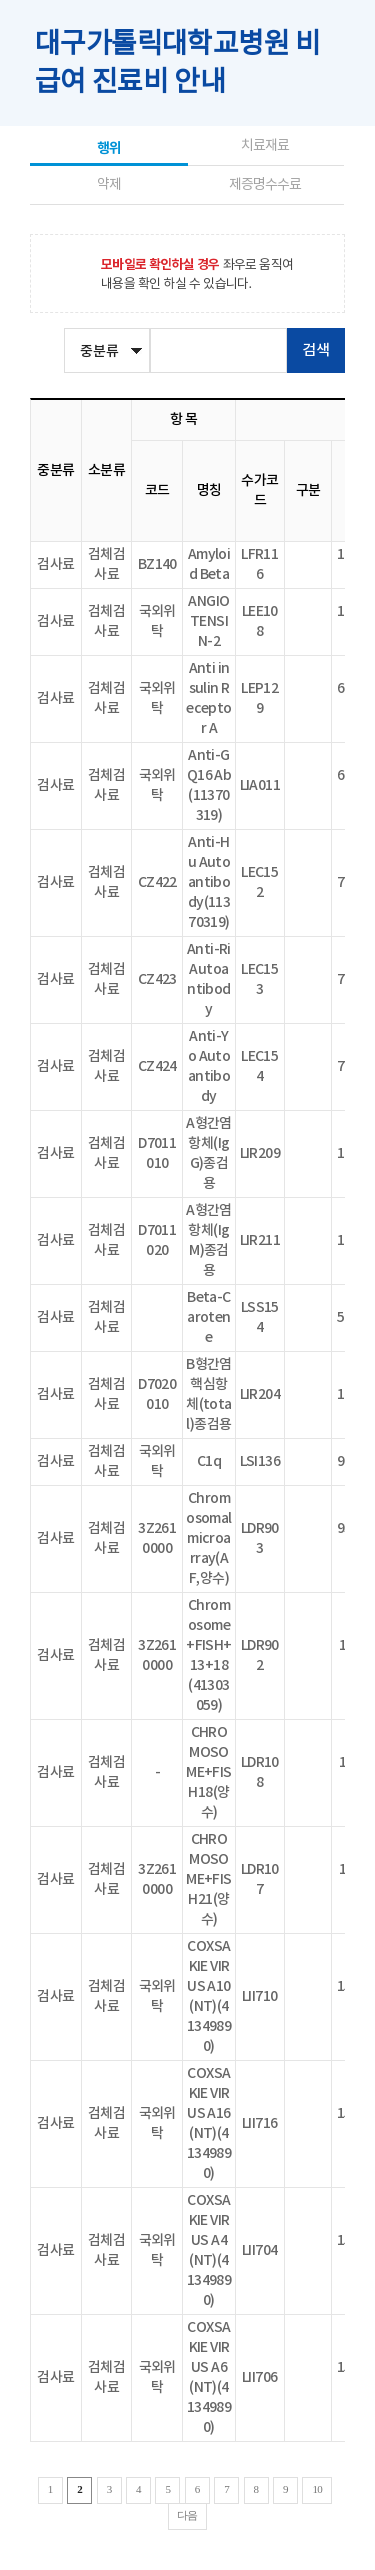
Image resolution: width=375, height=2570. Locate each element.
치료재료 (265, 146)
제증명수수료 (265, 185)
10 (317, 2489)
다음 (187, 2515)
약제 (109, 185)
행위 (109, 148)
